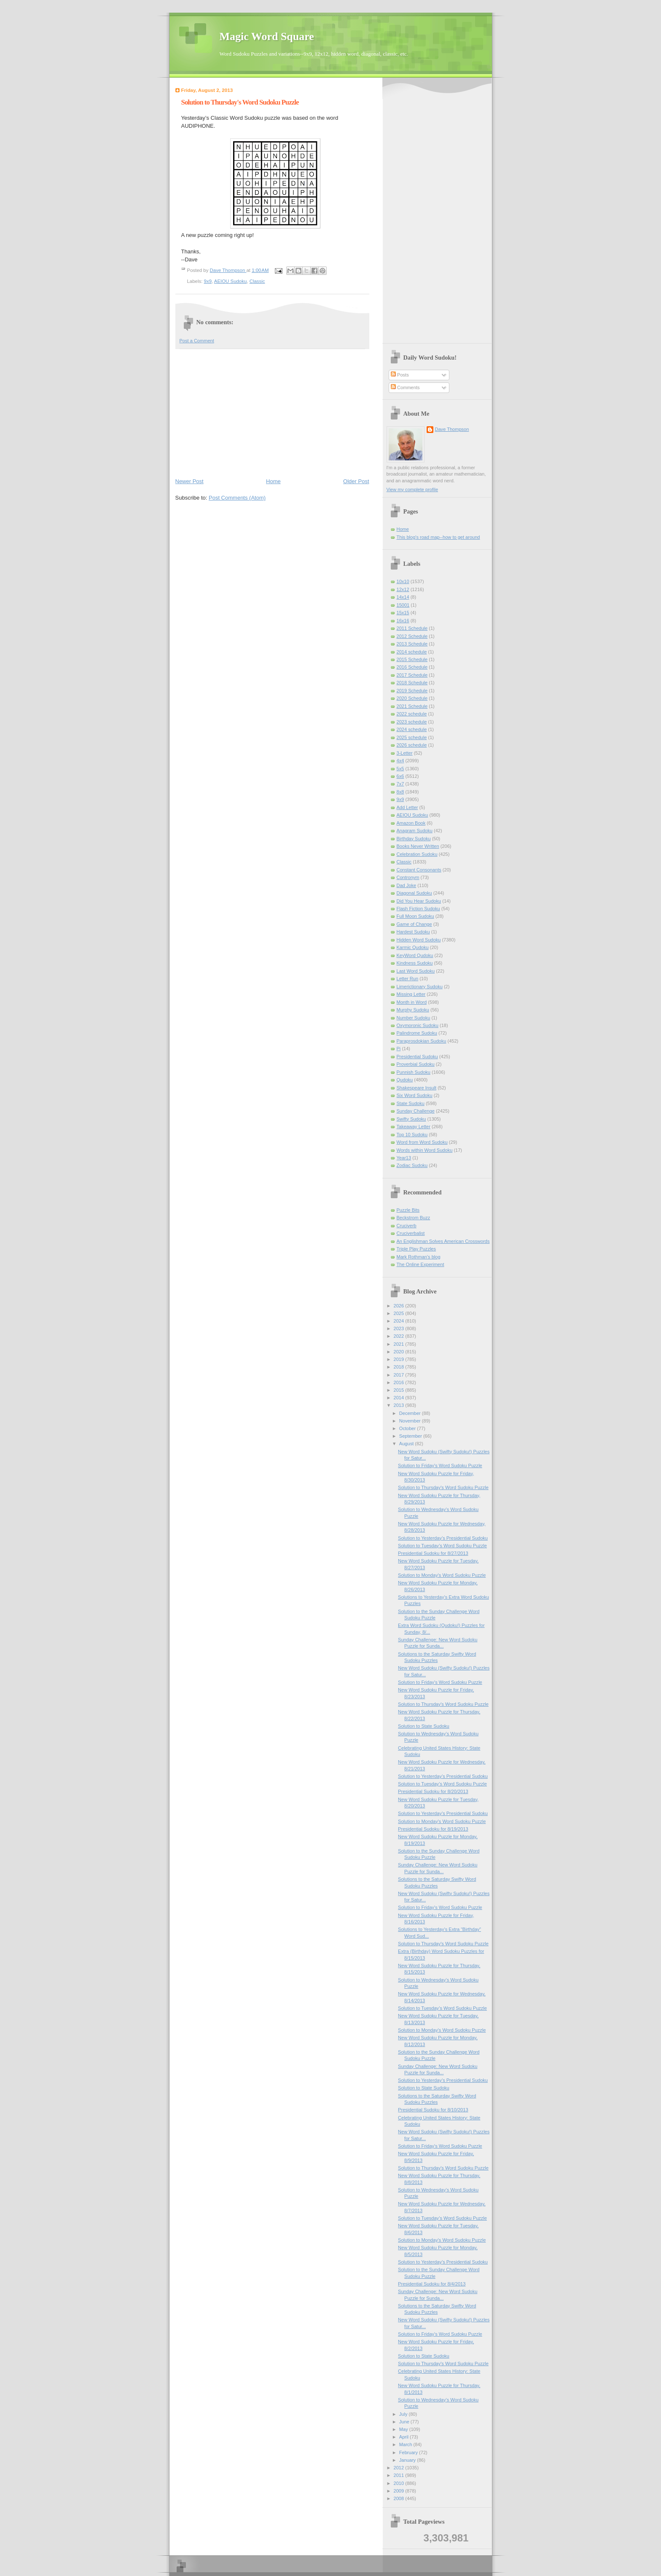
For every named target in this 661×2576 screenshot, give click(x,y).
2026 (400, 1305)
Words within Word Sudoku (425, 1150)
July (404, 2414)
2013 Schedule (412, 643)
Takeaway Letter (413, 1126)
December (410, 1413)
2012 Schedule (412, 636)
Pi (399, 1048)
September (411, 1436)
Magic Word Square (267, 36)
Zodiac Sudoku (412, 1165)
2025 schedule (412, 737)
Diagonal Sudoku (414, 892)
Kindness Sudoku (415, 962)
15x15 (403, 612)
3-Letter (405, 753)
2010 (400, 2483)
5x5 (400, 768)
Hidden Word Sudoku (419, 939)
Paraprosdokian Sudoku (421, 1040)
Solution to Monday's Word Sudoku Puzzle (442, 1575)
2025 (400, 1313)
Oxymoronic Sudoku (417, 1025)
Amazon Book (411, 823)
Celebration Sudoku (417, 854)
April (404, 2436)
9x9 (208, 281)
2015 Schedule (412, 659)
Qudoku (405, 1079)
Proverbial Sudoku (416, 1064)
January (408, 2460)
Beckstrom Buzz (413, 1217)
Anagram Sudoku (415, 830)
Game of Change (414, 924)
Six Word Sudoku (415, 1095)
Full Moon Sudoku (415, 916)
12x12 (403, 589)
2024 (400, 1320)
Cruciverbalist (411, 1233)
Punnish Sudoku (413, 1072)
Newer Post (189, 481)
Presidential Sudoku (417, 1056)
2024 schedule (412, 729)
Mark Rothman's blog (419, 1256)
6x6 (400, 776)
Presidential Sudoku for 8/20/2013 (433, 1791)
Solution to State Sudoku (423, 1726)
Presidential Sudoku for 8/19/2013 (433, 1828)
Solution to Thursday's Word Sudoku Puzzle (443, 1487)
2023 (400, 1328)
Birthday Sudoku (414, 838)
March (406, 2444)
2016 (400, 1382)
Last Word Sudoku (416, 970)
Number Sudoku (413, 1017)
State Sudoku (411, 1103)
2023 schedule (412, 721)
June (405, 2421)
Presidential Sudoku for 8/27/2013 (433, 1553)
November (410, 1420)
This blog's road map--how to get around (438, 537)
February (409, 2452)
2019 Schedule (412, 690)
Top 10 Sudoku (412, 1134)
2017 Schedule (412, 675)
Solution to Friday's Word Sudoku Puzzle (440, 1465)
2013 (400, 1405)
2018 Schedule (412, 682)
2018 (400, 1366)
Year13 (404, 1157)
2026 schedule (412, 745)
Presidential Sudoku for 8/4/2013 (431, 2283)
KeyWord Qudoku (415, 955)
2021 (400, 1344)
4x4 (400, 760)
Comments (405, 387)
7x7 (400, 783)
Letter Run (408, 978)
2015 (400, 1390)
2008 (400, 2498)
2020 (400, 1351)
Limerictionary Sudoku (420, 986)
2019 (400, 1359)
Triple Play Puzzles (416, 1248)
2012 (400, 2467)
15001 (403, 605)
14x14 (403, 597)
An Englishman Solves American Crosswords (443, 1241)
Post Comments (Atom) (237, 498)
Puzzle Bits (408, 1210)
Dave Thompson (228, 270)
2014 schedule (412, 651)
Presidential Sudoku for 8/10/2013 (433, 2109)
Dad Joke (406, 885)
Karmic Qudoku (413, 947)
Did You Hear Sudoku (419, 900)
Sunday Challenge (416, 1110)
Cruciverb (406, 1225)
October (408, 1428)
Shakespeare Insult (417, 1087)
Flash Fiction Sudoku (418, 908)
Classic (257, 281)
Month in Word (412, 1002)
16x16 (403, 620)
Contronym (408, 877)
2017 (400, 1374)
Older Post (356, 481)
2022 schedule (412, 713)
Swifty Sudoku (411, 1118)
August (407, 1443)
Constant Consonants (419, 869)
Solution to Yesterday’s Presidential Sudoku (443, 1538)
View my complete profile (412, 489)
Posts (400, 374)
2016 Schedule (412, 667)
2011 (400, 2475)
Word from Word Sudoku (422, 1142)
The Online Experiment (420, 1264)
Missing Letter (411, 994)
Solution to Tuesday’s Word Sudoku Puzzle (442, 1545)
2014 (400, 1397)
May (404, 2429)
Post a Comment (197, 340)
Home (273, 481)
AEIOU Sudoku (230, 281)
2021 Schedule (412, 706)
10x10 (403, 581)
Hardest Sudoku (413, 931)
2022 (400, 1336)
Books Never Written (418, 846)
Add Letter (407, 807)
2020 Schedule (412, 698)
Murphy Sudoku (413, 1009)
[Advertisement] (272, 413)
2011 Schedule (412, 628)
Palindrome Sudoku (417, 1032)
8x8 (400, 791)
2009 (400, 2490)
